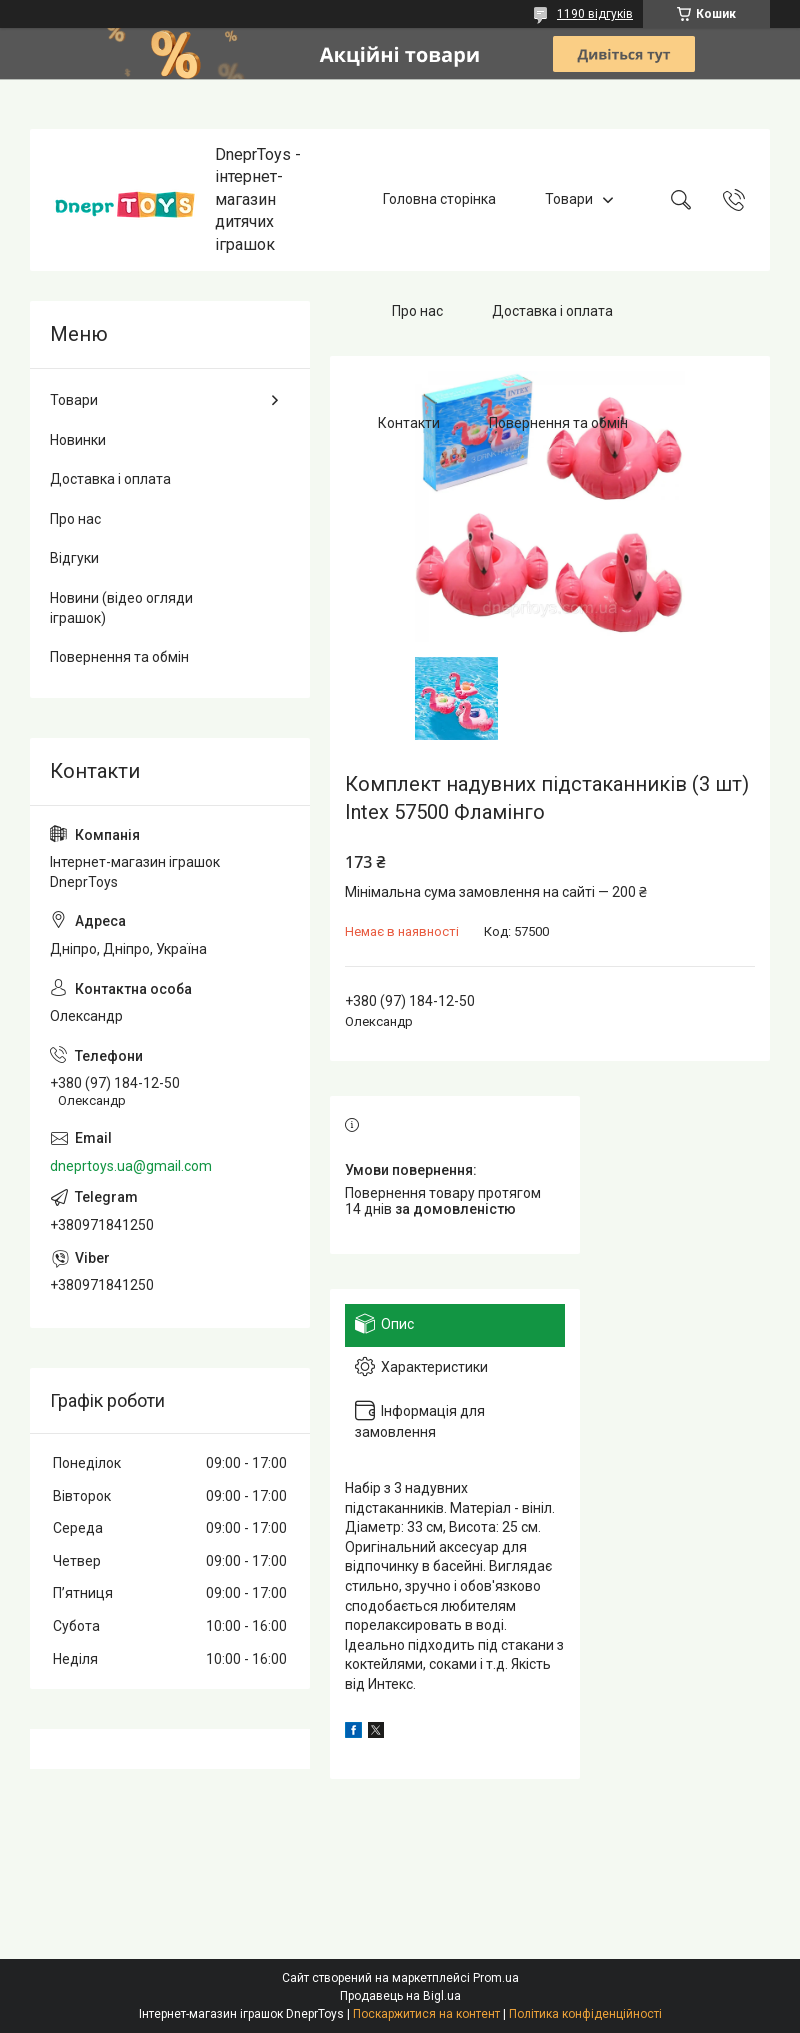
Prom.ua (496, 1978)
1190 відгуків (595, 14)
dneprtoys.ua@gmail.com (131, 1166)
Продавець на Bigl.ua (400, 1996)
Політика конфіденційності (585, 2014)
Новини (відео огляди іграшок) (121, 608)
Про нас (417, 311)
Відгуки (74, 558)
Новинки (78, 440)
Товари (569, 199)
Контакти (409, 423)
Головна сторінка (439, 199)
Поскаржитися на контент (426, 2014)
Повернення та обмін (558, 423)
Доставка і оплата (552, 311)
